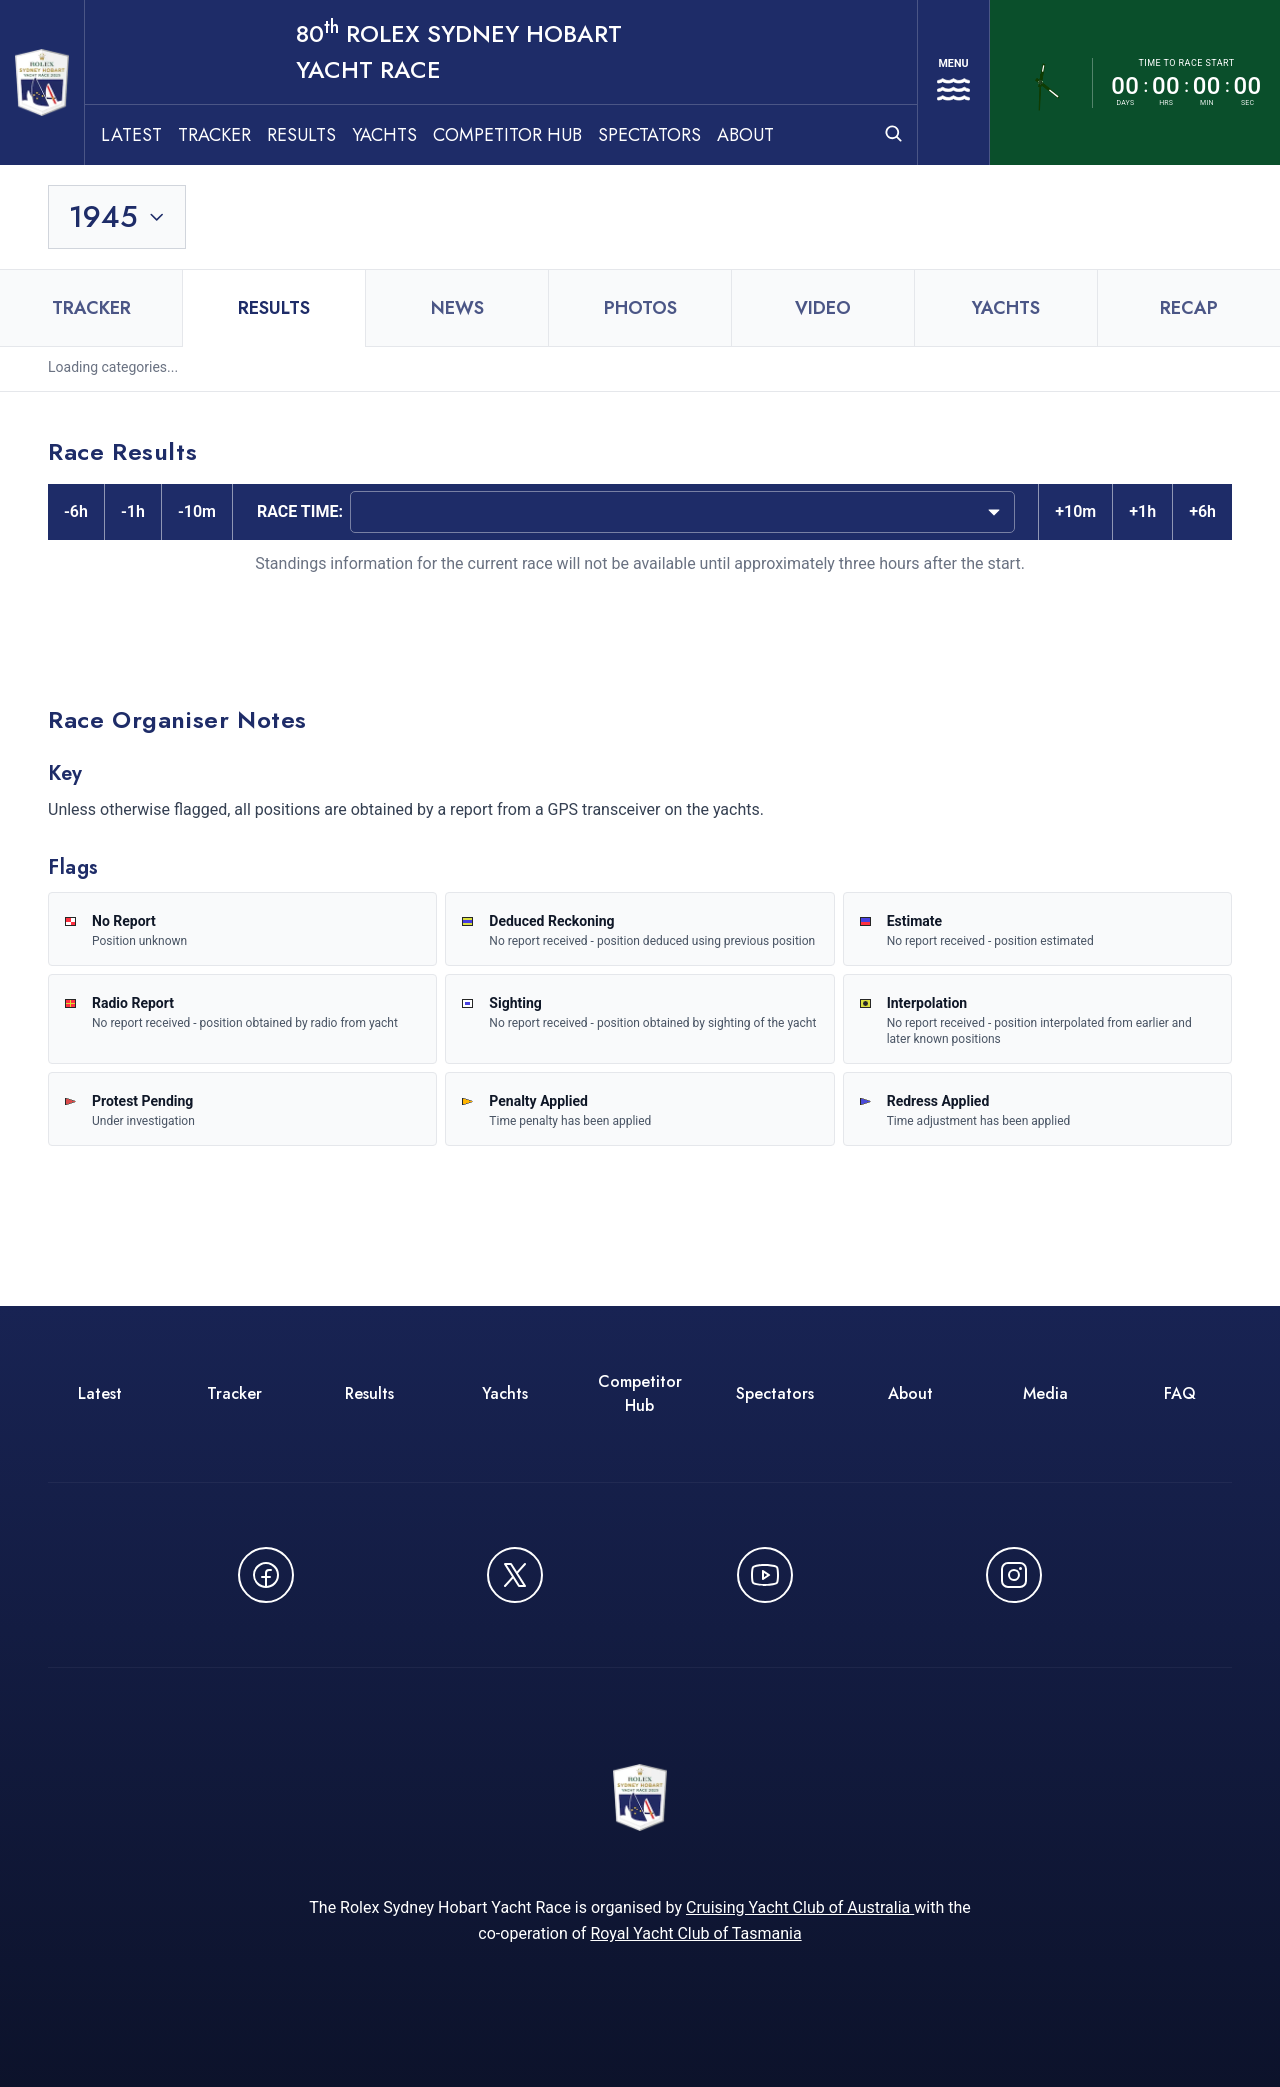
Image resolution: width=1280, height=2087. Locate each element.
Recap (1189, 275)
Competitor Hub (559, 101)
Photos (640, 275)
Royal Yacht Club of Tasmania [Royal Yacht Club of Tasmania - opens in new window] (695, 1913)
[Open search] (864, 99)
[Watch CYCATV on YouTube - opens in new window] (765, 1542)
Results (353, 101)
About (797, 101)
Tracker (266, 101)
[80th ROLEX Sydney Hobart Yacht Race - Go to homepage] (68, 66)
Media (1045, 1360)
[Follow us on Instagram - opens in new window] (1014, 1542)
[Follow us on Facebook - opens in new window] (266, 1542)
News (457, 275)
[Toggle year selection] (118, 184)
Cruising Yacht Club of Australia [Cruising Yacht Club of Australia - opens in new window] (800, 1887)
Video (823, 275)
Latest (183, 101)
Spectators (701, 101)
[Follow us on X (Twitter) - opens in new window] (515, 1542)
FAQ (1180, 1360)
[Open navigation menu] (939, 66)
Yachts (436, 101)
